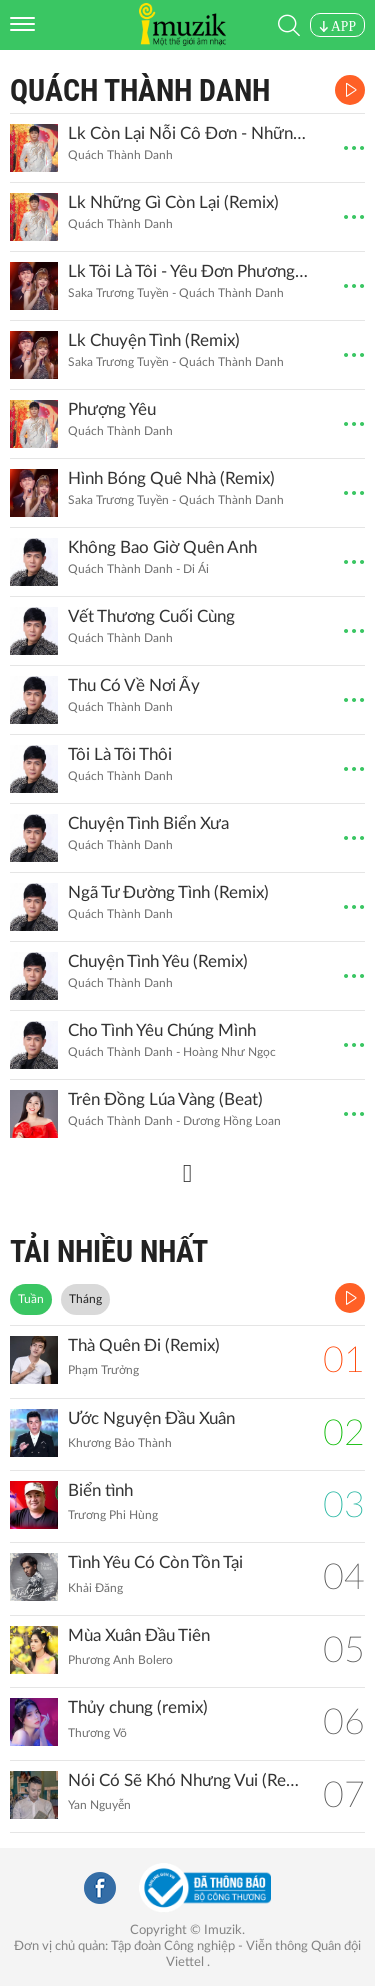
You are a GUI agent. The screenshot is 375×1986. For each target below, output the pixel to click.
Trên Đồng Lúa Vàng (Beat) (165, 1099)
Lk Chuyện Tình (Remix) (154, 340)
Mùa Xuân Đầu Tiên (139, 1635)
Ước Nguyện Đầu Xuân (151, 1418)
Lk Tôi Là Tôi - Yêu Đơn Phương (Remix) (188, 271)
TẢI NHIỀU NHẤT (109, 1251)
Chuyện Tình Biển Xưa (148, 823)
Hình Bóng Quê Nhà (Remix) (171, 478)
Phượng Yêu (112, 409)
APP (337, 26)
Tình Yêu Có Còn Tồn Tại (155, 1562)
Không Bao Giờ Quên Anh (162, 547)
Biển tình (100, 1490)
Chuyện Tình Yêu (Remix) (158, 961)
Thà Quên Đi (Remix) (144, 1345)
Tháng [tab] (85, 1299)
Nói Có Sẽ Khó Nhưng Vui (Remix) (185, 1780)
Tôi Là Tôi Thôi (120, 754)
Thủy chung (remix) (138, 1707)
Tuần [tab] (31, 1299)
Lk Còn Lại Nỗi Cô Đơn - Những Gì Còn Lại (188, 133)
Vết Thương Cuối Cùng (151, 616)
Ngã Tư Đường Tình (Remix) (168, 892)
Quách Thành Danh (140, 90)
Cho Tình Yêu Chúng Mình (162, 1030)
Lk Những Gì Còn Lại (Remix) (173, 202)
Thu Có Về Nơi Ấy (134, 685)
